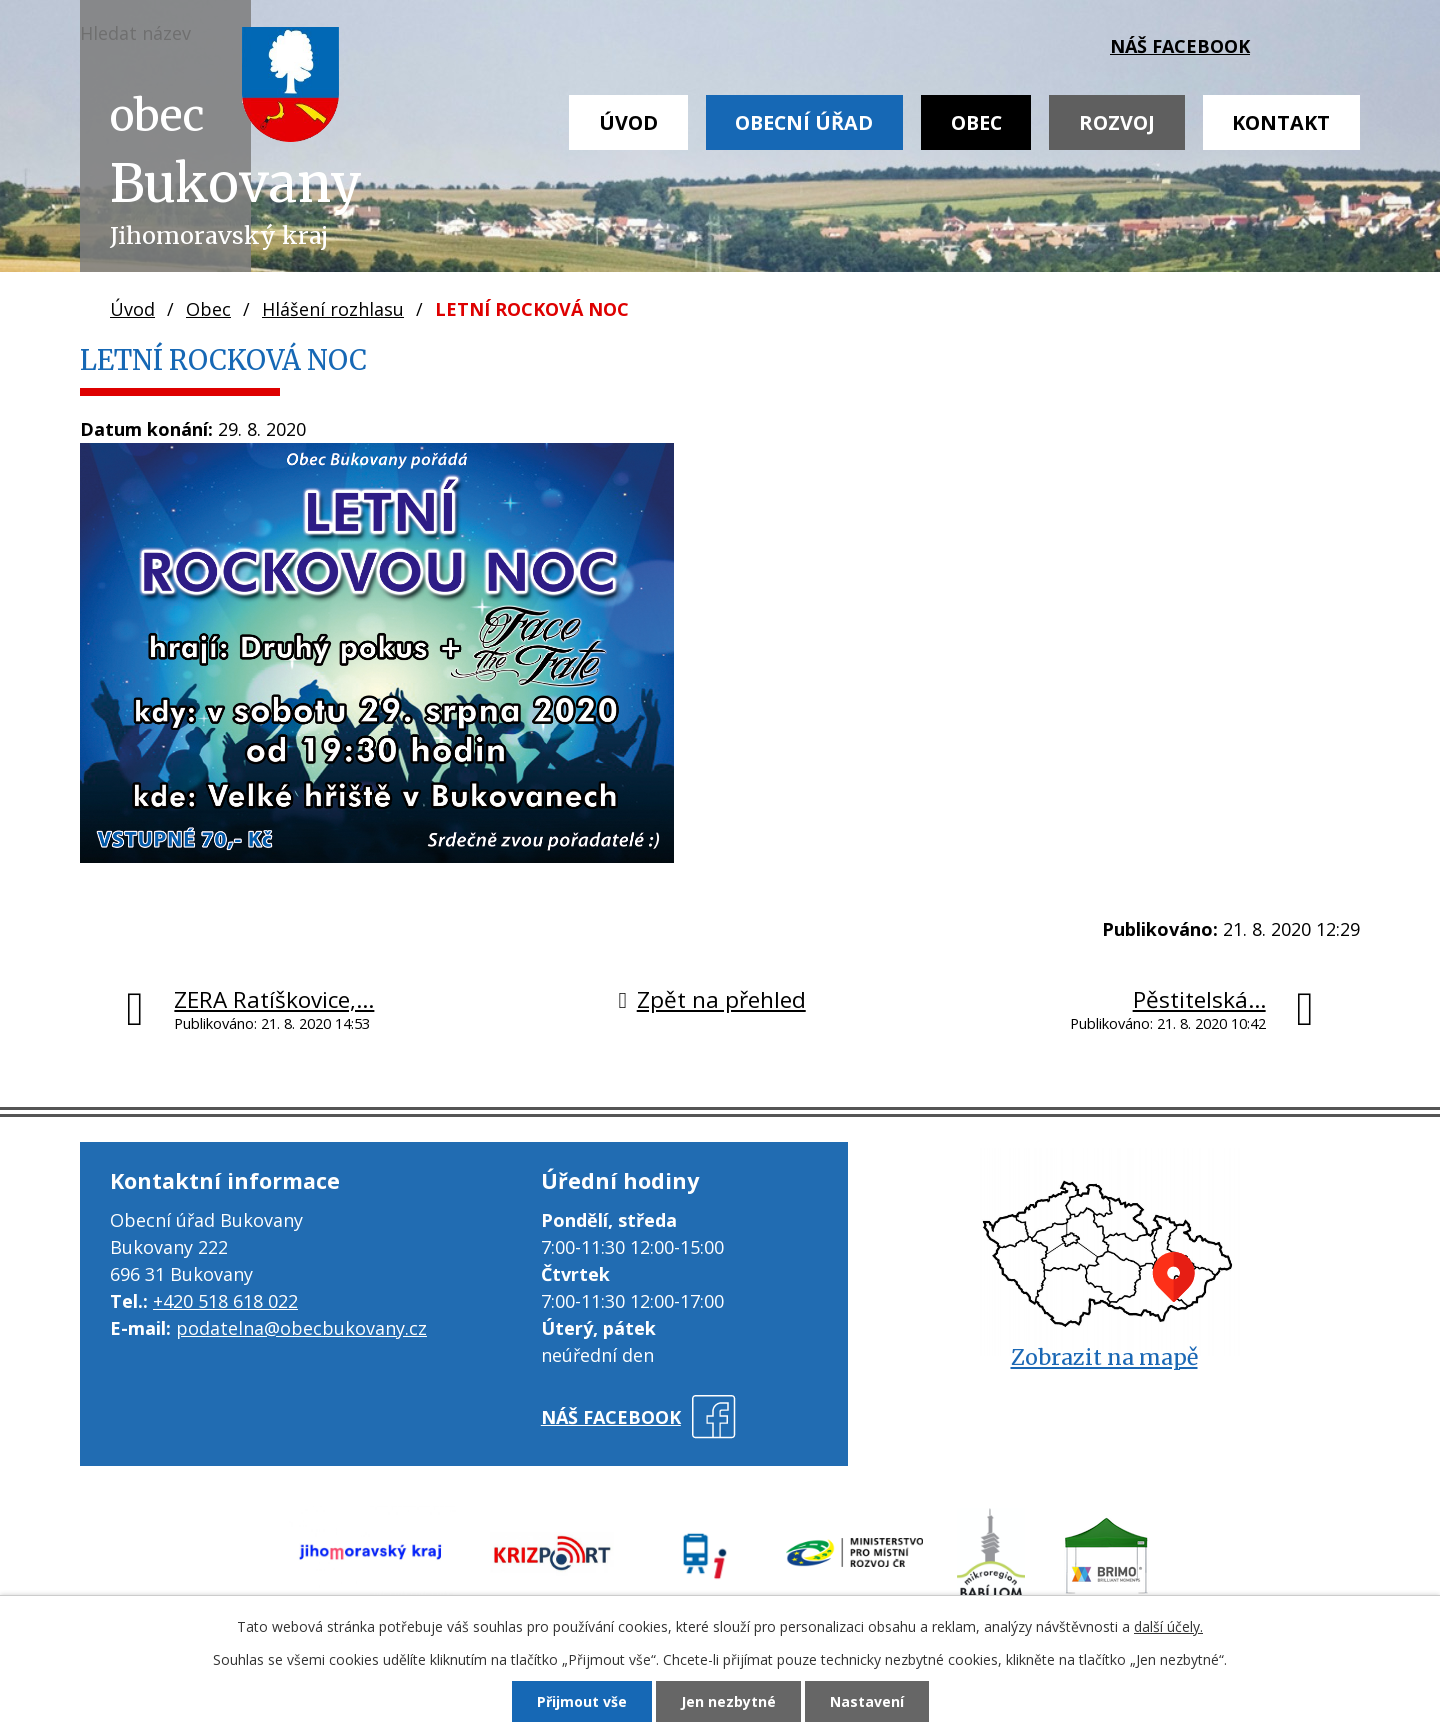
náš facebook (1180, 46)
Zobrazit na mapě (1104, 1357)
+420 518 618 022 (225, 1301)
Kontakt (1281, 122)
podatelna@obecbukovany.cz (301, 1328)
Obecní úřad (804, 122)
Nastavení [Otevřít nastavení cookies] (867, 1701)
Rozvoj (1117, 122)
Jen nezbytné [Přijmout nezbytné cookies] (728, 1701)
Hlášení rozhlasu (333, 309)
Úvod (628, 122)
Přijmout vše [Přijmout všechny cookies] (582, 1701)
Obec (976, 122)
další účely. (1168, 1626)
